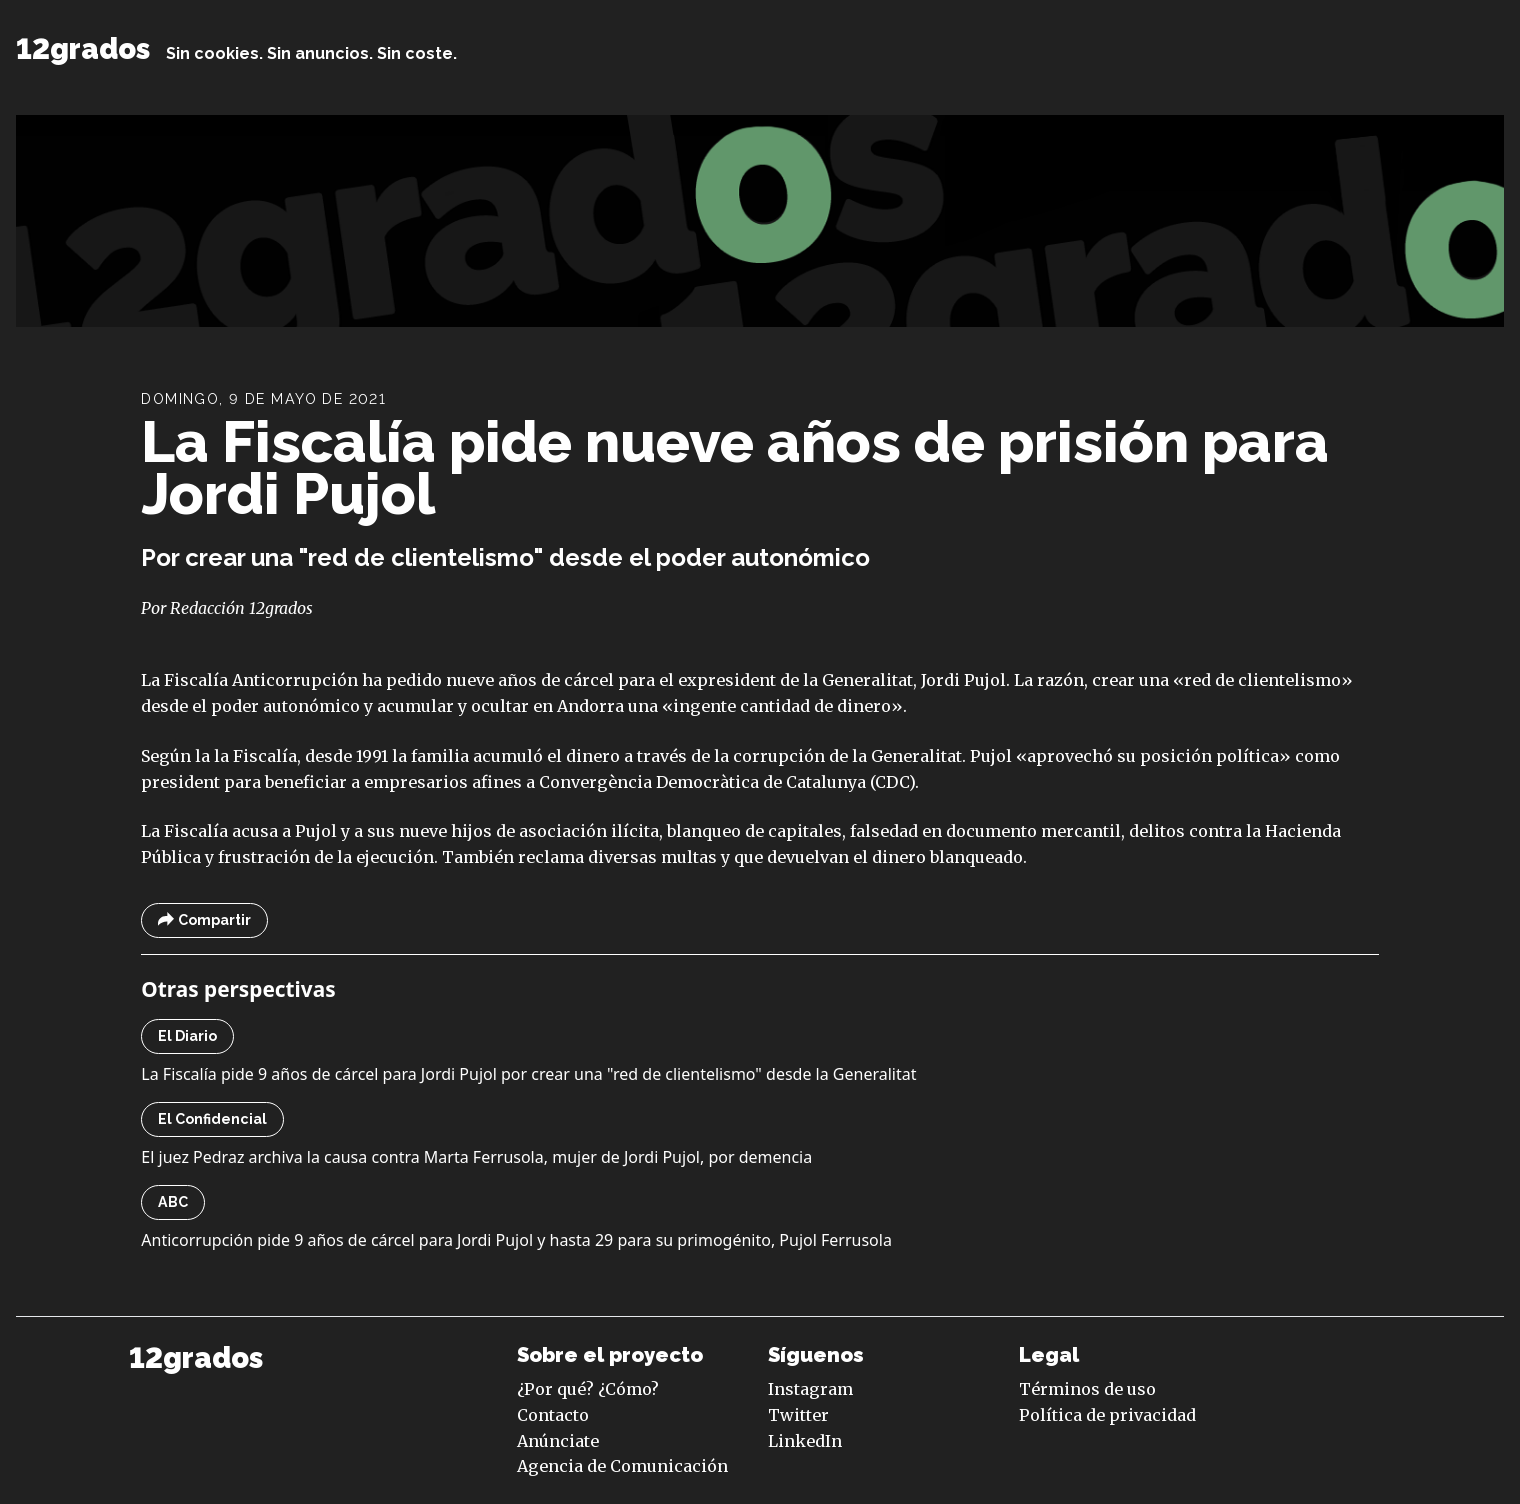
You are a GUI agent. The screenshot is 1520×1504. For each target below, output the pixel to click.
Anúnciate (558, 1441)
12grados (83, 49)
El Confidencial (212, 1119)
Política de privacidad (1107, 1415)
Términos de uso (1087, 1389)
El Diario (187, 1036)
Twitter (798, 1415)
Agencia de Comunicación (622, 1466)
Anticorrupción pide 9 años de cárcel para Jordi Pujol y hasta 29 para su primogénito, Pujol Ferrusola (516, 1240)
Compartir (204, 920)
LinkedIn (805, 1441)
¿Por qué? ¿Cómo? (588, 1389)
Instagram (810, 1389)
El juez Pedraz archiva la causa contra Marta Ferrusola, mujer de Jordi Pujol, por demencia (476, 1157)
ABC (173, 1202)
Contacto (553, 1415)
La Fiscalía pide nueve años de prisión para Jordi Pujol (735, 467)
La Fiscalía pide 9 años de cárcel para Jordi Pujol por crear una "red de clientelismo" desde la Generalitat (528, 1074)
